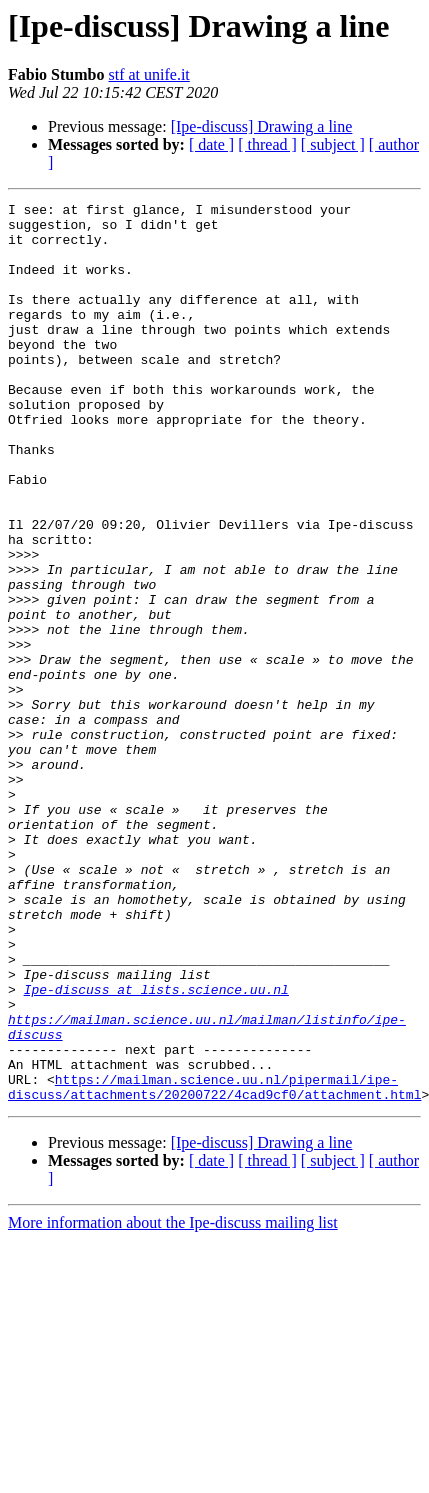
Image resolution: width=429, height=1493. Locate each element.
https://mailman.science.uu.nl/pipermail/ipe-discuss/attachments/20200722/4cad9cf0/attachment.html (214, 1265)
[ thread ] (267, 144)
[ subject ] (333, 144)
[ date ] (211, 144)
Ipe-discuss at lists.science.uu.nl (156, 1148)
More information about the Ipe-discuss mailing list (173, 1402)
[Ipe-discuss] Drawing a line (262, 126)
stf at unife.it (148, 74)
